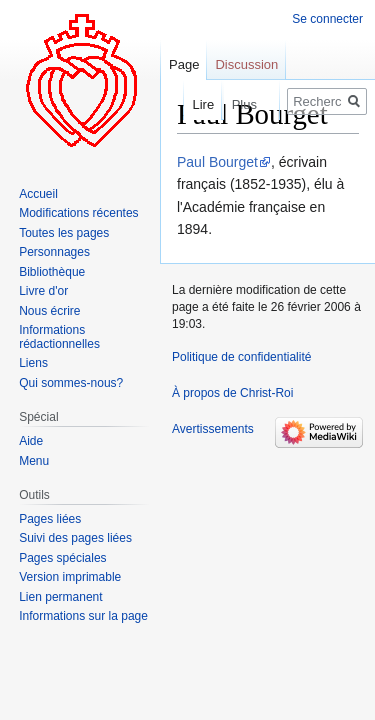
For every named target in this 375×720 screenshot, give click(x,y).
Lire (191, 104)
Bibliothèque (52, 272)
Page (184, 64)
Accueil (38, 194)
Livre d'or (43, 291)
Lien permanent (60, 597)
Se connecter (327, 19)
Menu (34, 461)
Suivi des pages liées (75, 538)
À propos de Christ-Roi (232, 393)
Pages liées (50, 519)
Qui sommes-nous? (71, 383)
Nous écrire (49, 311)
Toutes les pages (64, 233)
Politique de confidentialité (241, 357)
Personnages (54, 252)
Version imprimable (70, 577)
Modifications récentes (78, 213)
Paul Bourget (217, 162)
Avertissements (213, 429)
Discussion (246, 64)
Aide (31, 441)
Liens (33, 363)
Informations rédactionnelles (59, 337)
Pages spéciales (62, 558)
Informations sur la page (83, 616)
